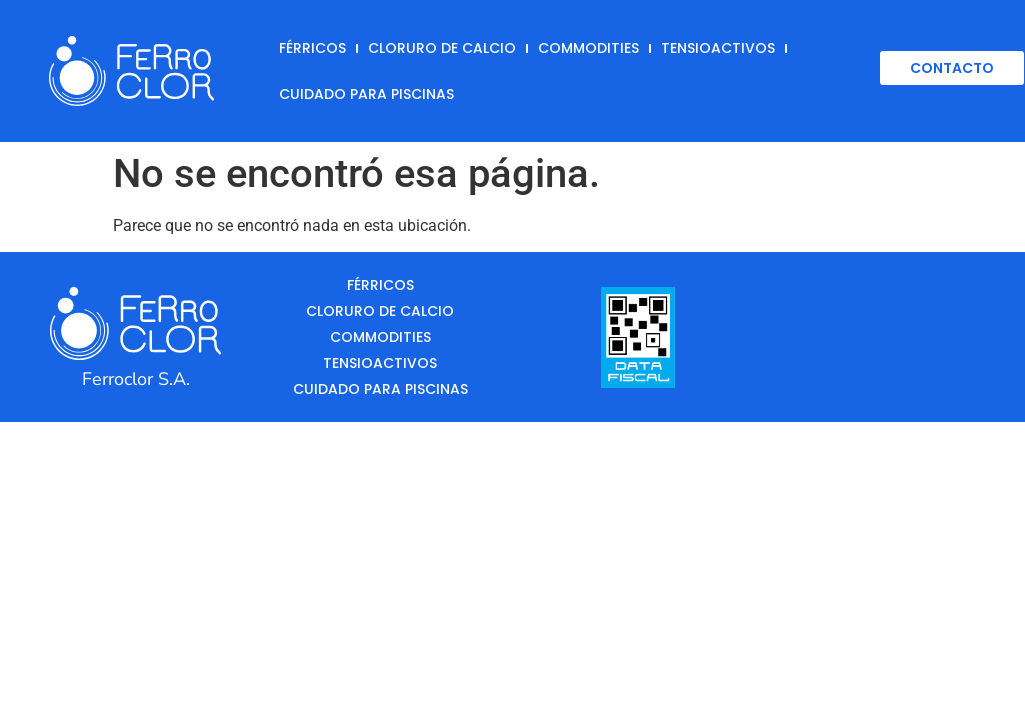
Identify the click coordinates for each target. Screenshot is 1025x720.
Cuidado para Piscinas (366, 94)
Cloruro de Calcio (442, 48)
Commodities (588, 48)
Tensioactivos (718, 48)
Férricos (312, 48)
